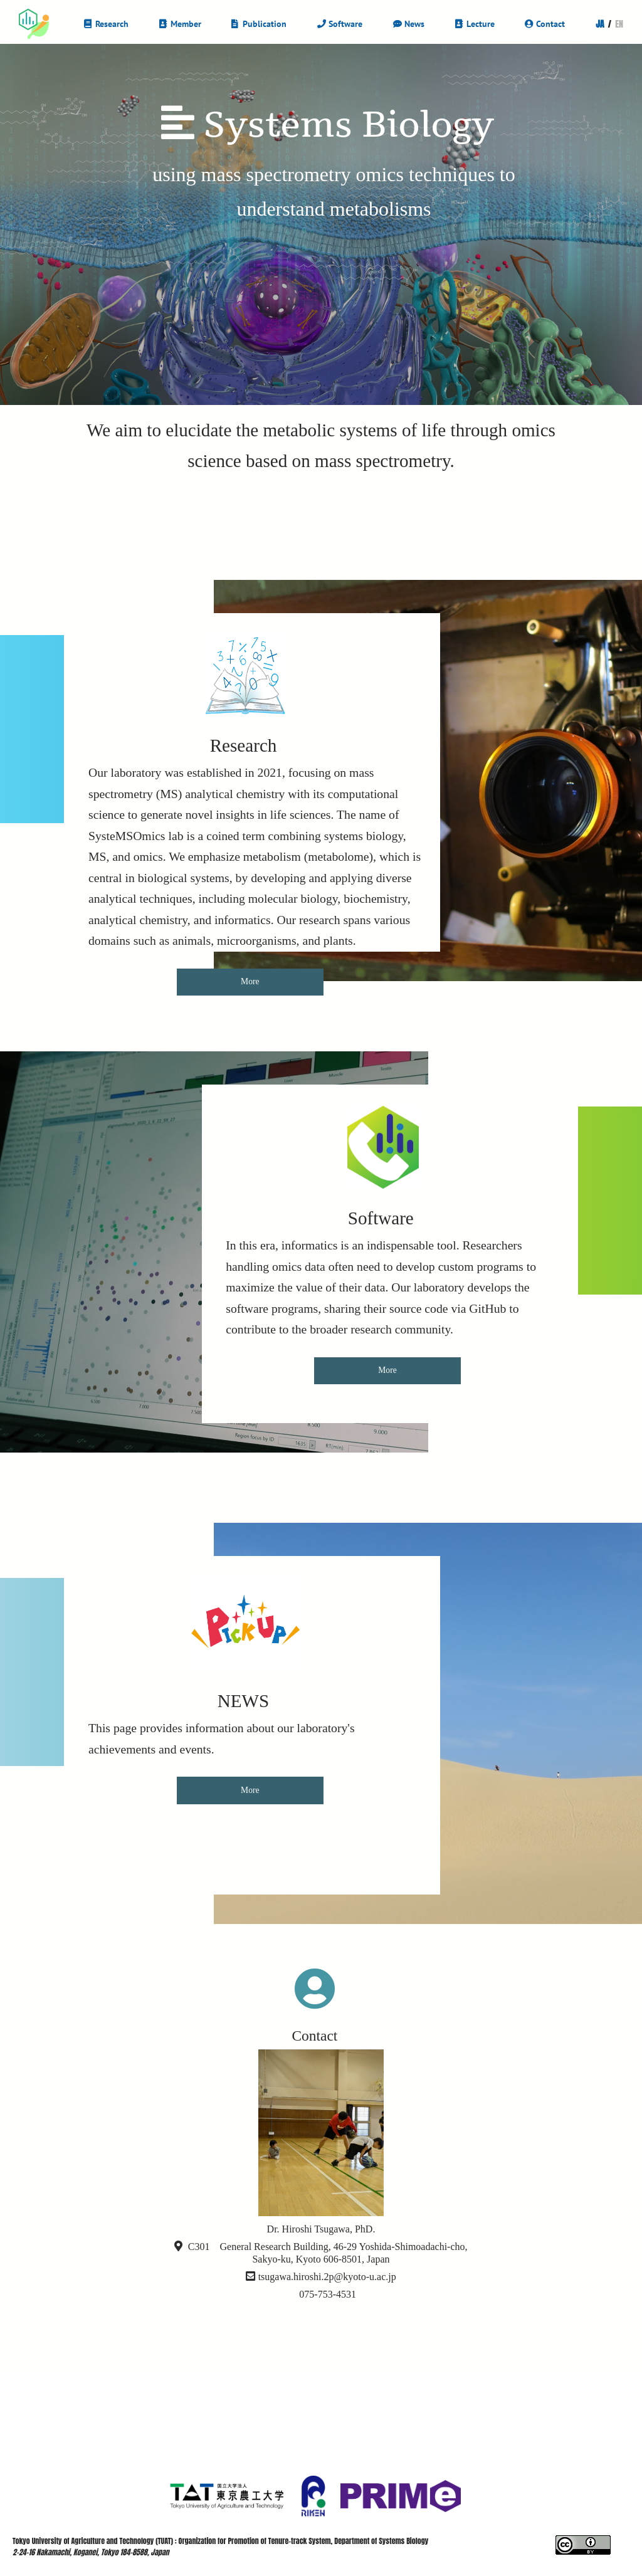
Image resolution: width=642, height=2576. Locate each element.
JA (600, 24)
